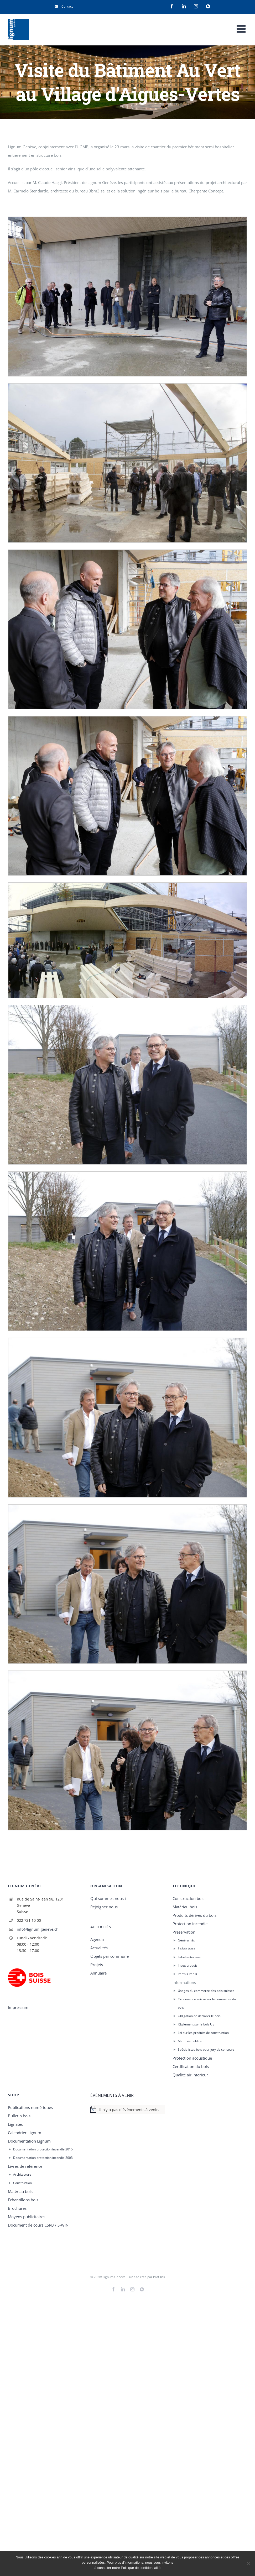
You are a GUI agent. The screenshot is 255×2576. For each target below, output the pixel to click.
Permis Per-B (187, 1974)
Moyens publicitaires (26, 2216)
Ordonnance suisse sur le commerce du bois (207, 2003)
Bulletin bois (19, 2115)
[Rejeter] (248, 2563)
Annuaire (98, 1973)
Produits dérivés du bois (194, 1915)
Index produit (187, 1965)
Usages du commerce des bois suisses (206, 1990)
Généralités (186, 1940)
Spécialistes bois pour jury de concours (206, 2049)
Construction (22, 2183)
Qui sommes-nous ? (108, 1898)
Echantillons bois (23, 2199)
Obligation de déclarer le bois (199, 2016)
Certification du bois (191, 2066)
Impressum (18, 2007)
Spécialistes (186, 1948)
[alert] (127, 2109)
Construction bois (188, 1898)
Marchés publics (190, 2041)
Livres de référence (25, 2166)
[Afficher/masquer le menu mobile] (242, 29)
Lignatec (15, 2124)
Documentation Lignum (29, 2141)
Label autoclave (189, 1957)
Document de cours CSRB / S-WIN (38, 2225)
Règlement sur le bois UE (196, 2024)
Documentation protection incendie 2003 (43, 2157)
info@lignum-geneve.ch (38, 1929)
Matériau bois (185, 1906)
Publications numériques (30, 2107)
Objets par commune (109, 1956)
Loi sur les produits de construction (203, 2032)
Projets (96, 1964)
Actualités (99, 1947)
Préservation (184, 1932)
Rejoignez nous (104, 1906)
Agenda (97, 1939)
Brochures (17, 2208)
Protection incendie (190, 1923)
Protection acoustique (192, 2058)
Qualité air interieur (190, 2074)
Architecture (22, 2174)
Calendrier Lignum (24, 2132)
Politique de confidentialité (140, 2568)
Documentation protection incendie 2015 (43, 2149)
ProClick (159, 2277)
